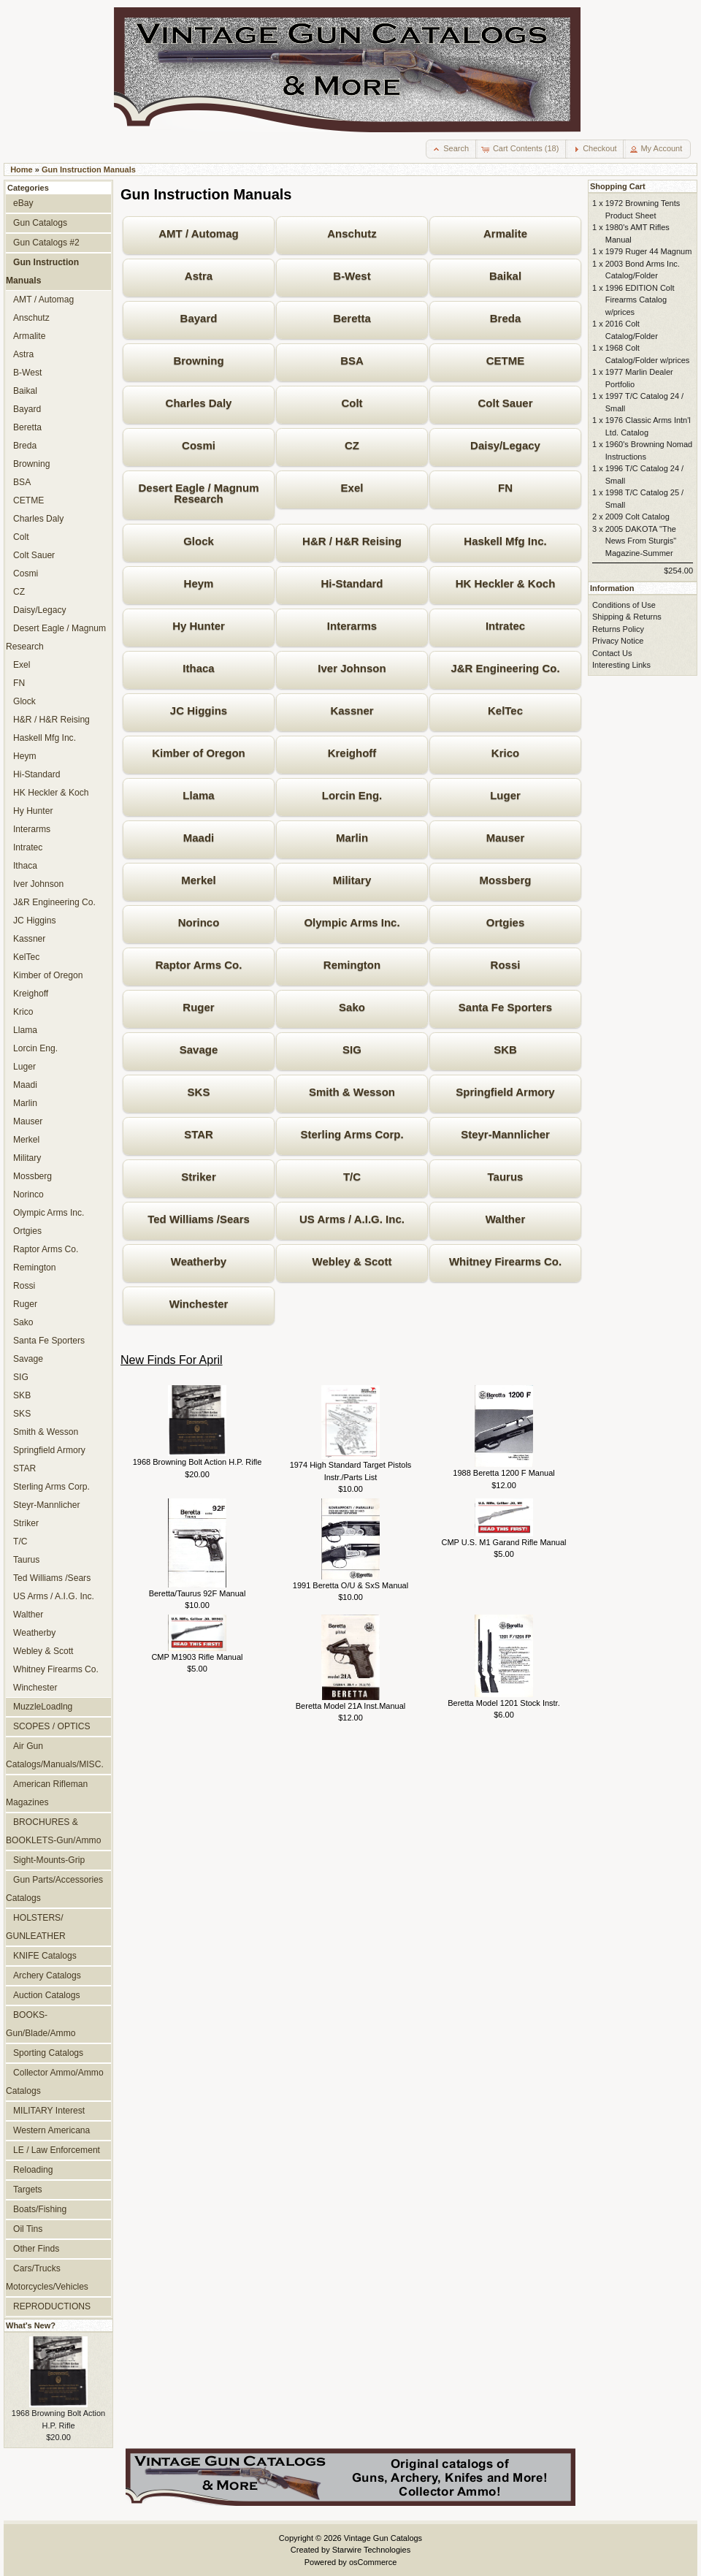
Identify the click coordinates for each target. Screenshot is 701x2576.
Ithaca (198, 668)
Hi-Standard (352, 583)
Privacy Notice (617, 640)
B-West (351, 276)
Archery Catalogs (47, 1975)
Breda (505, 318)
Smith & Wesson (352, 1092)
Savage (199, 1049)
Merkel (198, 880)
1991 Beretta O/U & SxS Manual (350, 1585)
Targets (27, 2189)
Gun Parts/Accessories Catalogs (54, 1889)
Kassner (351, 710)
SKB (505, 1049)
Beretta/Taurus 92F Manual (197, 1593)
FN (505, 487)
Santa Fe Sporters (505, 1007)
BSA (352, 360)
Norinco (199, 922)
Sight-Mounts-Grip (49, 1860)
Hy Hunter (198, 626)
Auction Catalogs (46, 1995)
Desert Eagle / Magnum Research (198, 493)
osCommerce (373, 2562)
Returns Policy (618, 629)
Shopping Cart (618, 186)
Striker (198, 1176)
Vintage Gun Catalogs (383, 2538)
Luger (505, 795)
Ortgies (505, 922)
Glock (198, 541)
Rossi (506, 965)
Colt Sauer (505, 403)
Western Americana (51, 2130)
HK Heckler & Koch (506, 583)
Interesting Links (621, 664)
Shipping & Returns (627, 616)
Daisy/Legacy (505, 445)
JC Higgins (198, 710)
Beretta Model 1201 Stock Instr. (503, 1703)
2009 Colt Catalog (637, 516)
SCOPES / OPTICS (52, 1726)
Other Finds (36, 2249)
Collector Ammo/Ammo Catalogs (55, 2082)
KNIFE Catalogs (45, 1956)
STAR (198, 1134)
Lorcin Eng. (352, 795)
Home (21, 169)
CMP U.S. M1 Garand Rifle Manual (504, 1542)
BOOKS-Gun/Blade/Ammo (40, 2024)
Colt (351, 403)
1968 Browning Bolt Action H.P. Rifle (197, 1461)
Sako (352, 1007)
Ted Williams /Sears (199, 1219)
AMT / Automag (198, 233)
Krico (505, 753)
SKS (199, 1092)
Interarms (352, 626)
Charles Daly (199, 403)
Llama (198, 795)
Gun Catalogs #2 (46, 242)
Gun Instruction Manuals (89, 169)
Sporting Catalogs (48, 2053)
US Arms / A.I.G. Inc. (352, 1219)
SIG (351, 1049)
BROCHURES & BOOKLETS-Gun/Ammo (53, 1831)
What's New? (30, 2325)
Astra (198, 276)
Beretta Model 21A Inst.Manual (350, 1706)
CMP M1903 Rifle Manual (196, 1657)
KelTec (505, 710)
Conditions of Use (624, 605)
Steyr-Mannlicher (505, 1134)
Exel (352, 487)
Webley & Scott (352, 1261)
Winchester (199, 1303)
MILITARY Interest (49, 2111)
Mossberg (506, 880)
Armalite (505, 233)
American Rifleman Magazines (47, 1793)
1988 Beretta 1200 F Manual (503, 1472)
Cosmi (198, 445)
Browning (198, 360)
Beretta (352, 318)
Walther (505, 1219)
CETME (505, 360)
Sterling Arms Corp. (351, 1134)
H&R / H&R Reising (352, 541)
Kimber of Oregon (198, 753)
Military (352, 880)
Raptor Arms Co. (199, 965)
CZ (352, 445)
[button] (452, 149)
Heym (199, 583)
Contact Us (612, 653)
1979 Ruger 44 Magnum (648, 251)
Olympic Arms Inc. (351, 922)
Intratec (505, 626)
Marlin (352, 837)
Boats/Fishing (39, 2209)
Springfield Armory (505, 1092)
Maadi (199, 837)
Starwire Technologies (371, 2549)
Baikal (505, 276)
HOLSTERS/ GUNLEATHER (36, 1927)
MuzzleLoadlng (42, 1707)
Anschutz (352, 233)
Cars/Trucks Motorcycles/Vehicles (47, 2277)
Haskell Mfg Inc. (505, 541)
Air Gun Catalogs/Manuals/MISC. (55, 1755)
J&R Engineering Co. (505, 668)
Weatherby (198, 1261)
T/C (352, 1176)
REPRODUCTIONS (52, 2306)
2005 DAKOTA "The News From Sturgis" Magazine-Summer (640, 541)
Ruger (198, 1007)
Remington (351, 965)
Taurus (506, 1176)
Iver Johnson (352, 668)
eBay (23, 203)
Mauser (505, 837)
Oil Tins (27, 2229)
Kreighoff (352, 753)
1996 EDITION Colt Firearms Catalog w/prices (640, 299)
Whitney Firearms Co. (505, 1261)
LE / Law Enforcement (56, 2150)
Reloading (33, 2170)
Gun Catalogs (40, 223)
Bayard (199, 318)
